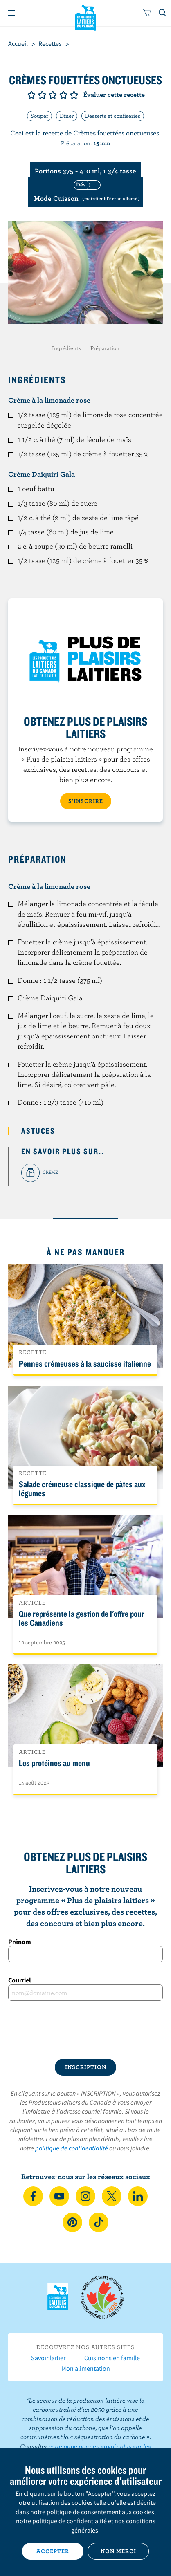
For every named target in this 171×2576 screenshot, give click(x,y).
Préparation (104, 348)
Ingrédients (66, 348)
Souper (39, 115)
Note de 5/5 (74, 95)
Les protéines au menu (54, 1763)
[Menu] (11, 13)
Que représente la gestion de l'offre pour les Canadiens (81, 1618)
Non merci (118, 2551)
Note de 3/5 (52, 95)
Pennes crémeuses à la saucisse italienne (85, 1363)
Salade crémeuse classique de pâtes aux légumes (82, 1488)
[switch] (85, 192)
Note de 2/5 (42, 95)
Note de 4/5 (63, 95)
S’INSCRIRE (85, 801)
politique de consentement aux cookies (100, 2512)
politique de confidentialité (71, 2148)
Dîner (67, 115)
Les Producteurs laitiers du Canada (85, 16)
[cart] (147, 13)
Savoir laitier (48, 2358)
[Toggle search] (163, 13)
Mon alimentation (85, 2368)
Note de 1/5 (31, 95)
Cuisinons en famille (112, 2358)
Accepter (52, 2551)
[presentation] (85, 2029)
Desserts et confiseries (112, 115)
